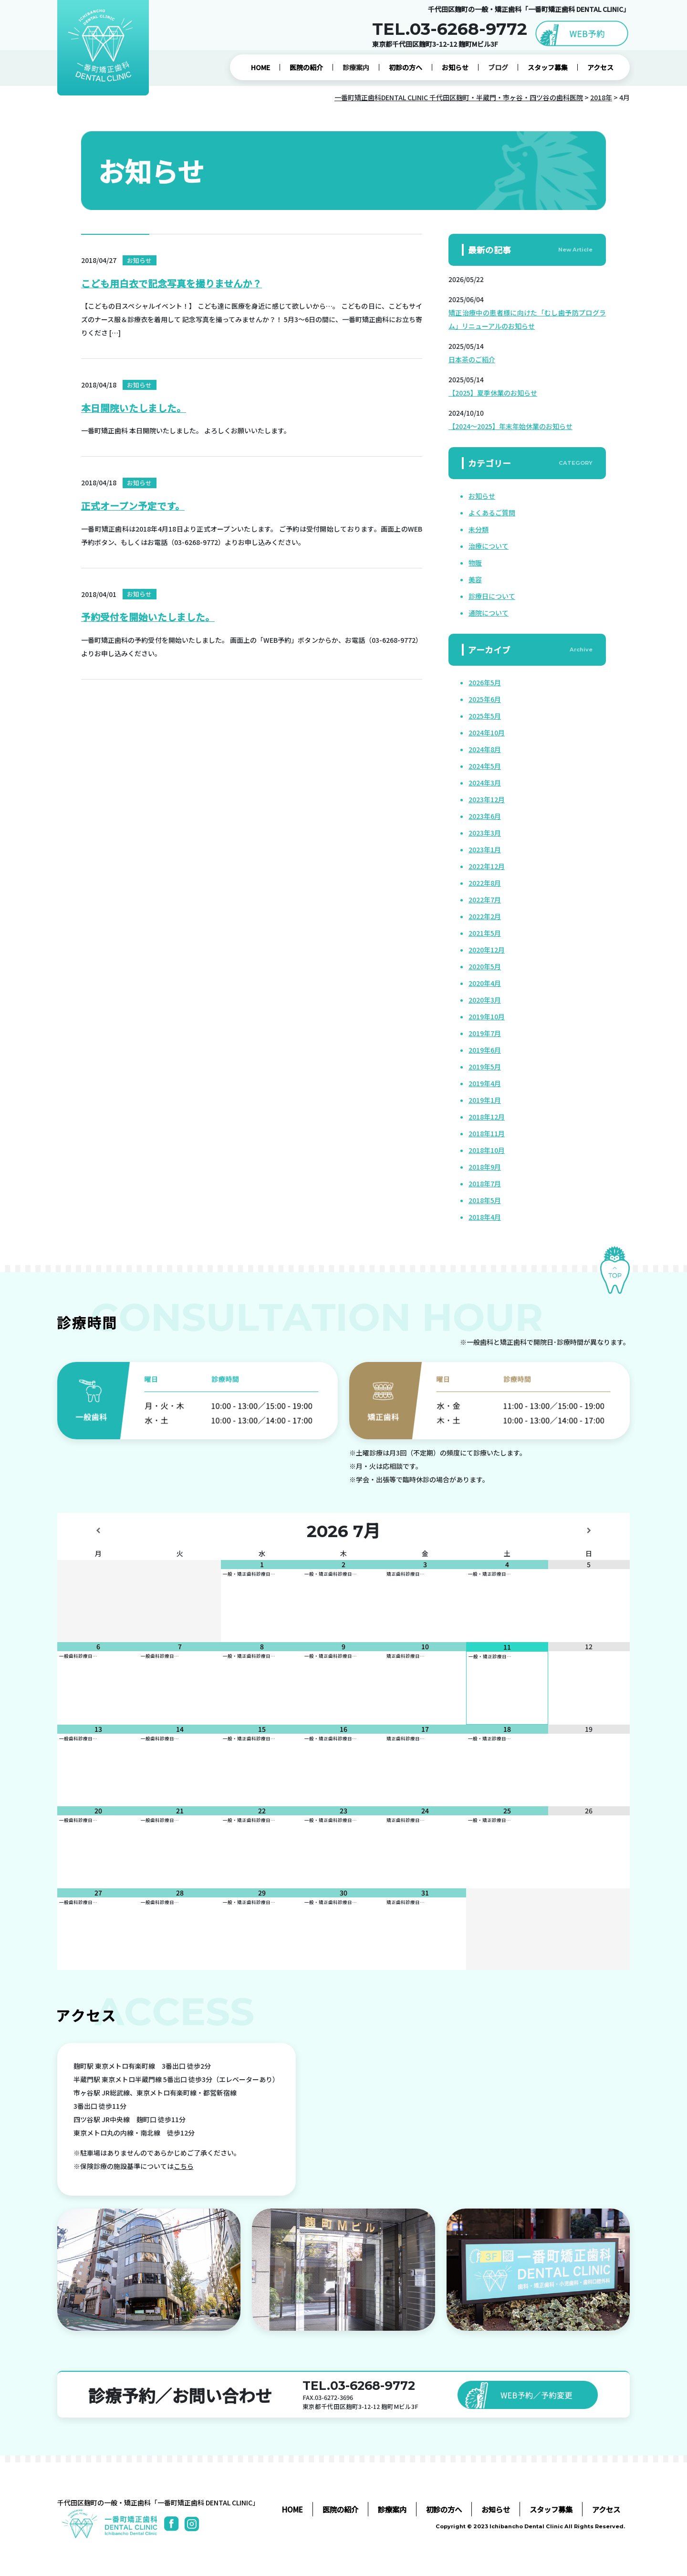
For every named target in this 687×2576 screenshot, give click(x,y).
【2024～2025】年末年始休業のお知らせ (510, 426)
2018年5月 (484, 1200)
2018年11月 (486, 1133)
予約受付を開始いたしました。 (148, 617)
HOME (260, 67)
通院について (488, 613)
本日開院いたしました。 (133, 408)
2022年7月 (484, 899)
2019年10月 (486, 1016)
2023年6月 (484, 816)
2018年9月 (484, 1167)
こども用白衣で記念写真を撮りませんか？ (171, 284)
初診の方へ (405, 67)
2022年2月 (484, 916)
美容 (475, 579)
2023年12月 (486, 799)
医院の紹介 (306, 67)
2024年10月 (486, 732)
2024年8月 (484, 749)
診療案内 (356, 67)
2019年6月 (484, 1050)
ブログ (498, 67)
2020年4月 (484, 983)
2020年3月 (484, 1000)
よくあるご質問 (491, 512)
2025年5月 (484, 716)
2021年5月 (484, 933)
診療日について (491, 596)
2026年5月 (484, 682)
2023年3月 (484, 833)
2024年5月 (484, 766)
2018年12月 (486, 1116)
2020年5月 (484, 966)
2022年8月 (484, 883)
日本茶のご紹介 (471, 359)
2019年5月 (484, 1066)
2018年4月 (484, 1217)
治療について (488, 546)
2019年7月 (484, 1033)
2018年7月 (484, 1183)
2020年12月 (486, 949)
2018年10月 (486, 1150)
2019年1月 (484, 1100)
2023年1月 (484, 849)
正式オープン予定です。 (133, 506)
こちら (184, 2166)
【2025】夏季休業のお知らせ (492, 393)
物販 (475, 562)
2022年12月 (486, 866)
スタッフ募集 (548, 67)
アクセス (600, 67)
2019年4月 (484, 1083)
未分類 (478, 529)
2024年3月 (484, 782)
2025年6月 (484, 699)
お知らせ (455, 67)
